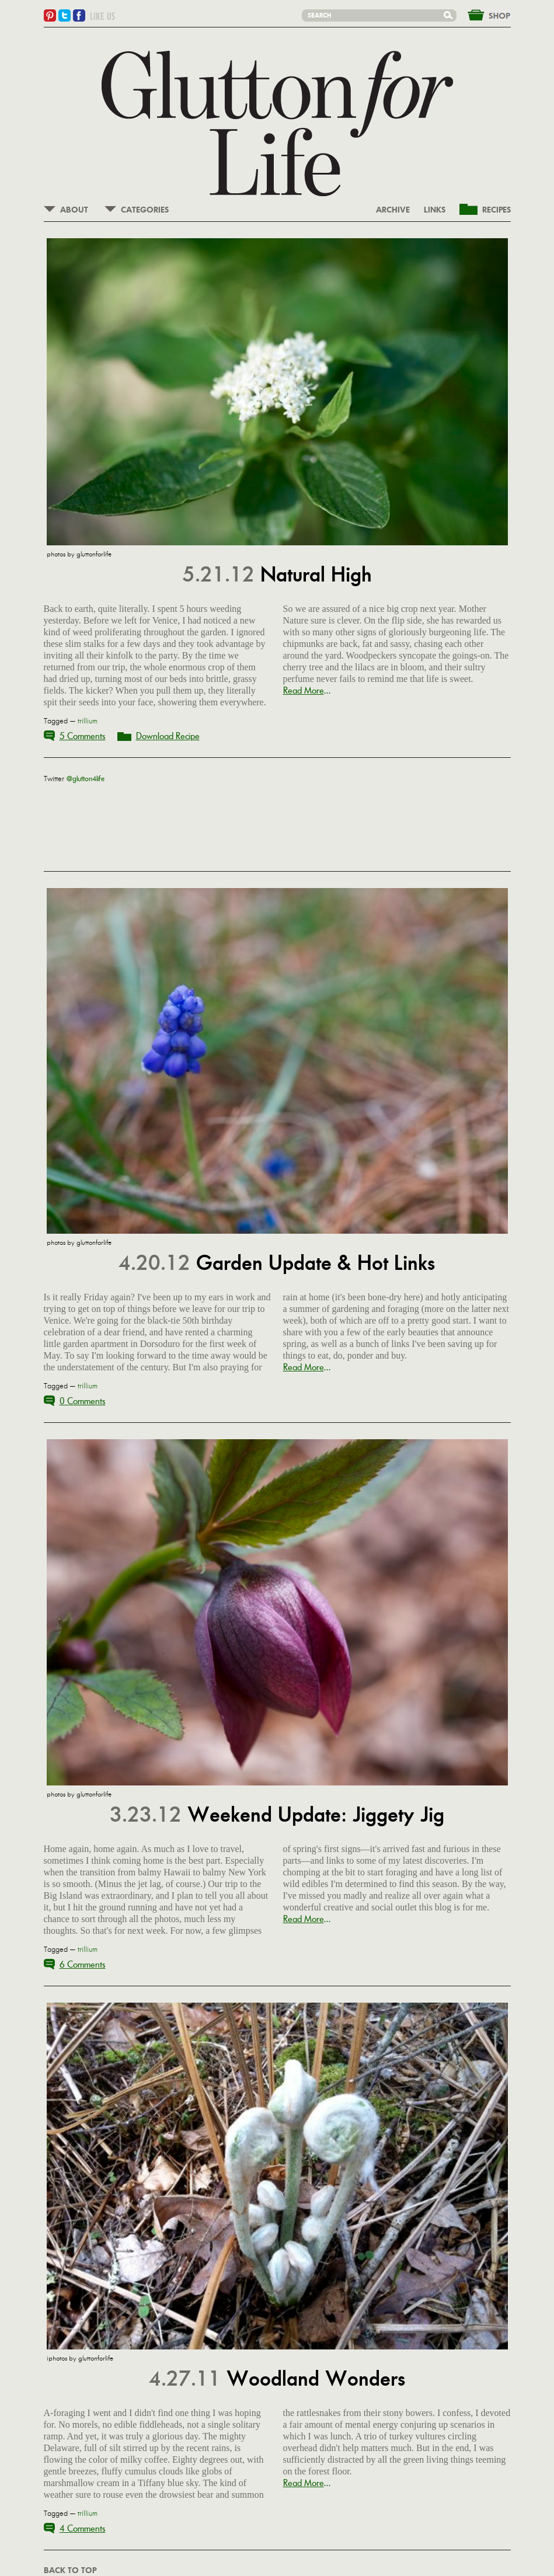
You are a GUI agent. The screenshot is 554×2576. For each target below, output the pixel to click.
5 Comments (83, 736)
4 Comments (83, 2528)
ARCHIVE (393, 210)
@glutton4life (85, 779)
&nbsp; (482, 14)
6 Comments (83, 1964)
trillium (87, 721)
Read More (303, 690)
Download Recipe (168, 736)
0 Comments (83, 1401)
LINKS (434, 210)
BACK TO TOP (70, 2571)
